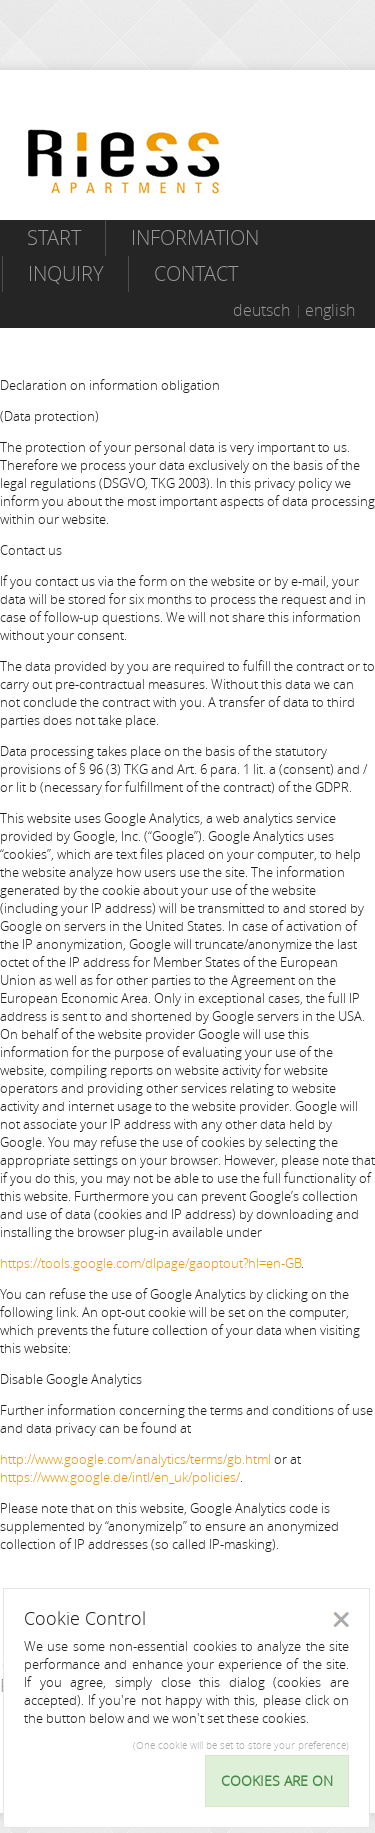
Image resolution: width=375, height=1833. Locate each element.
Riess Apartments (124, 161)
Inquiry (66, 273)
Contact (196, 273)
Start (54, 237)
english (330, 310)
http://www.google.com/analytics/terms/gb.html (135, 1459)
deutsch (261, 310)
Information (195, 237)
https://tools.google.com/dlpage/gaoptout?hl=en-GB (150, 1263)
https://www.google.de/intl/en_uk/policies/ (120, 1477)
